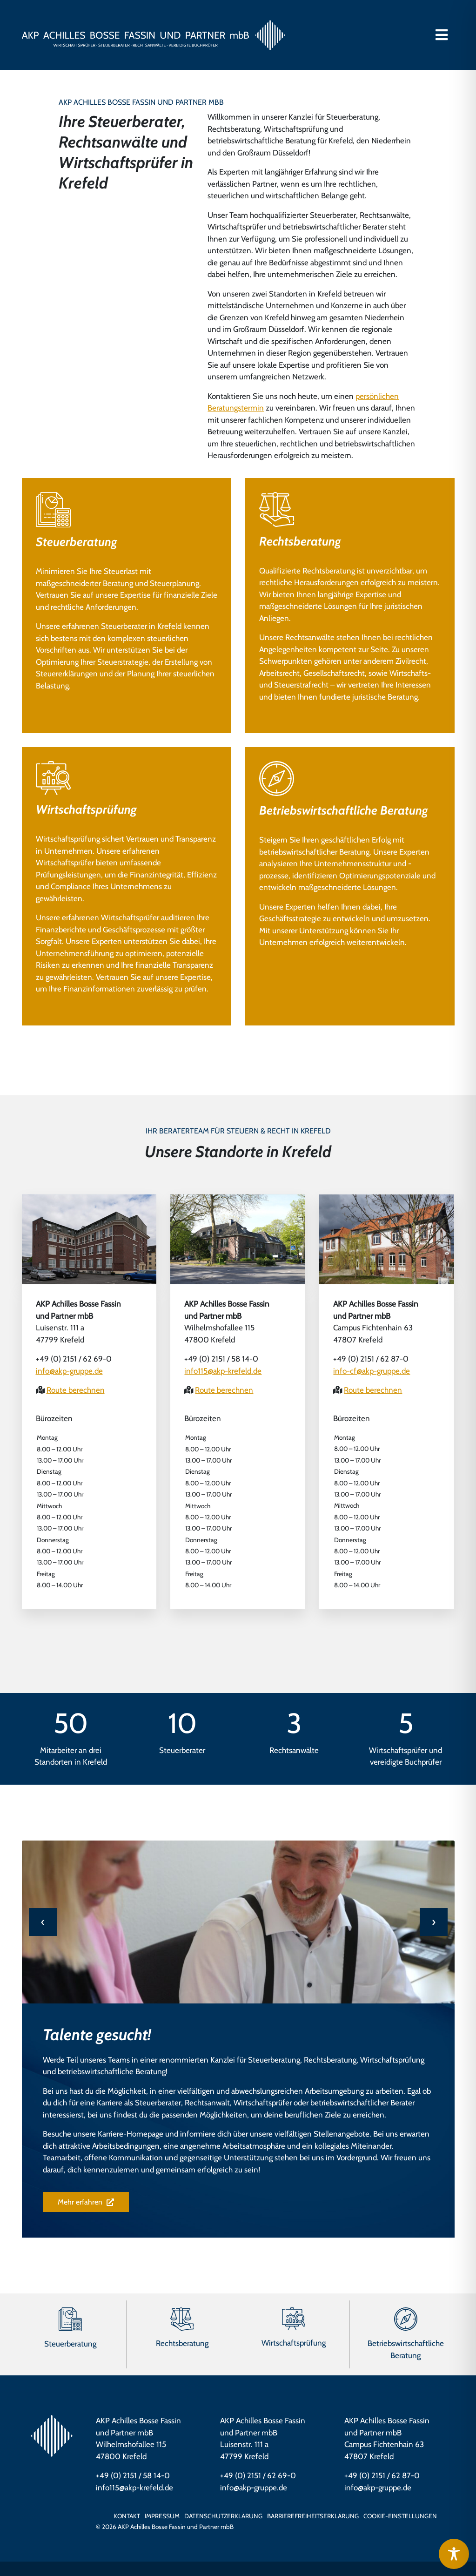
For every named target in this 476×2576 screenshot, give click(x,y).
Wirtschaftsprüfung (86, 809)
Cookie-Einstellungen (400, 2516)
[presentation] (43, 1922)
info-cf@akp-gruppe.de (371, 1371)
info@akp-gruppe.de (69, 1371)
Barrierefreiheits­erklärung (313, 2516)
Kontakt (127, 2516)
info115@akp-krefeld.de (222, 1371)
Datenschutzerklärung (223, 2516)
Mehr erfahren (86, 2202)
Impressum (162, 2516)
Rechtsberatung (300, 541)
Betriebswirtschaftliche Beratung (343, 810)
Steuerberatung (76, 541)
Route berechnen (76, 1390)
